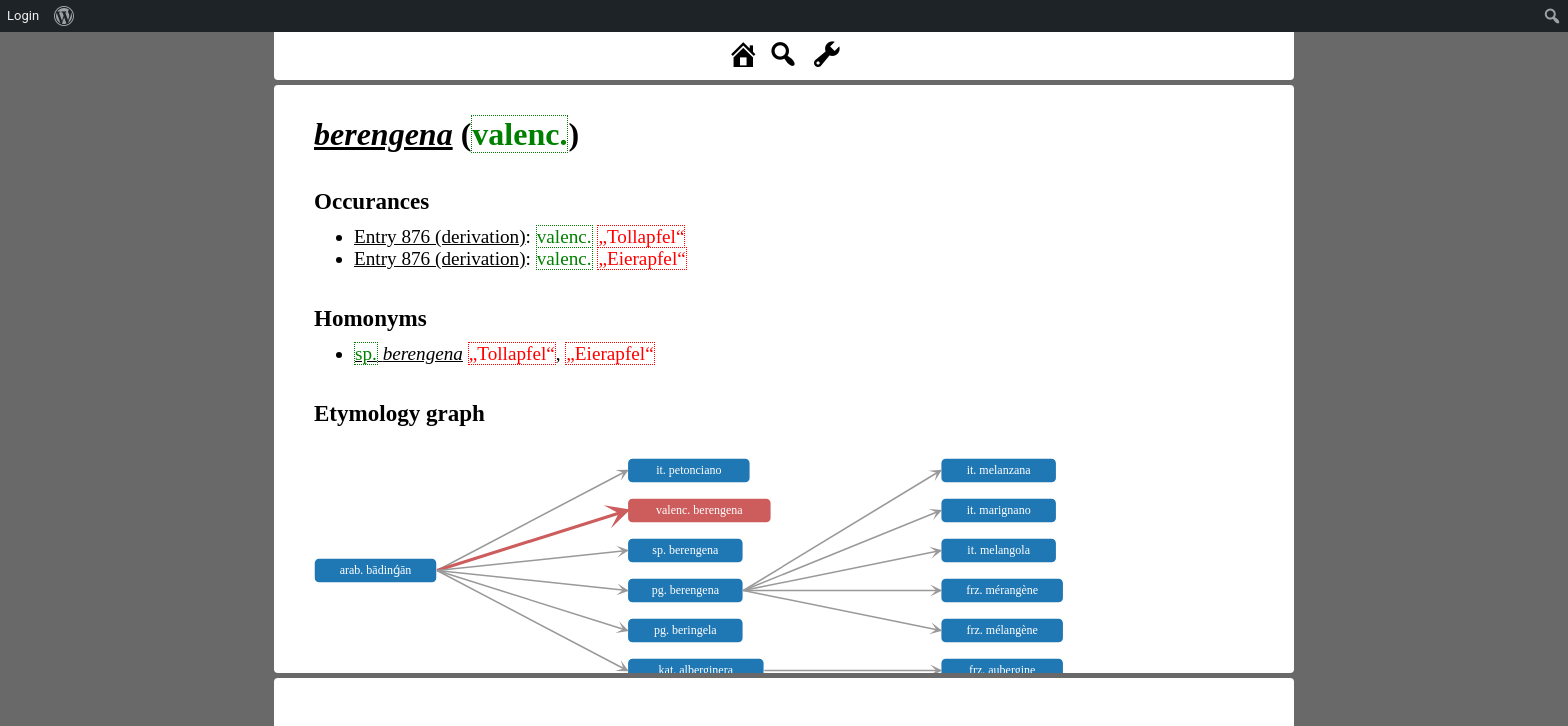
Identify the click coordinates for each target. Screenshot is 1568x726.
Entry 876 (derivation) (440, 236)
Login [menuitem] (23, 15)
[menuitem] (64, 16)
